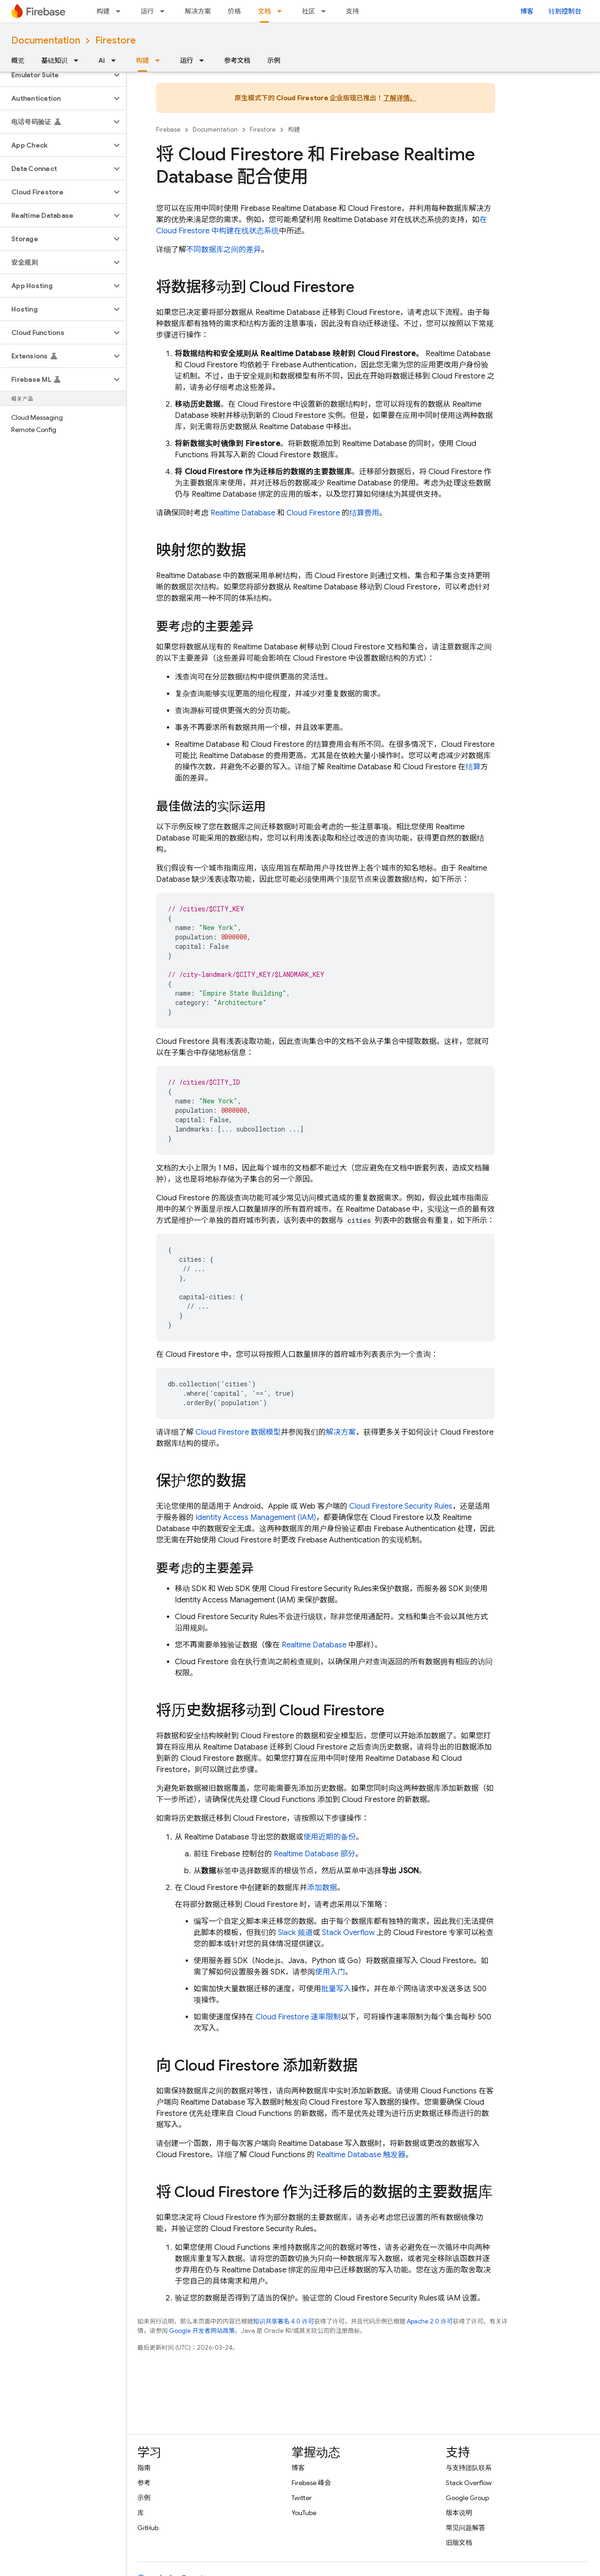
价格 (234, 11)
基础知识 (54, 60)
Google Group (467, 2498)
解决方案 (198, 11)
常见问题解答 (465, 2528)
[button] (55, 75)
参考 (143, 2483)
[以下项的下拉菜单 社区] (326, 11)
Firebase (168, 130)
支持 (352, 11)
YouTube (304, 2513)
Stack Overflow (348, 1932)
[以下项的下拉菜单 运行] (165, 11)
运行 (147, 11)
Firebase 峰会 (311, 2483)
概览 (17, 60)
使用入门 (330, 1972)
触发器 (360, 2154)
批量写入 (336, 1989)
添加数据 (322, 1887)
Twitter (302, 2498)
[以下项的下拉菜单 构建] (121, 11)
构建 (103, 11)
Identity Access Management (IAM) (255, 1517)
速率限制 (298, 2017)
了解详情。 (399, 98)
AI (101, 60)
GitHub (147, 2528)
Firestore (115, 40)
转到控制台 (564, 11)
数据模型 (238, 1432)
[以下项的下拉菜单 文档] (282, 11)
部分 (314, 1854)
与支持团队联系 (469, 2468)
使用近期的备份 (329, 1837)
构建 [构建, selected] (142, 60)
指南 (143, 2468)
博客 (526, 11)
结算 (472, 767)
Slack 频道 (295, 1932)
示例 (273, 60)
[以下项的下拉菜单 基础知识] (79, 60)
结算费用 (364, 513)
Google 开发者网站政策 (202, 2331)
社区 (308, 11)
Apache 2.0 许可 (430, 2321)
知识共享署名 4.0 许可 (283, 2321)
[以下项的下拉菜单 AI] (116, 60)
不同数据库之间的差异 (223, 249)
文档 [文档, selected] (264, 11)
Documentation (45, 40)
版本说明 (459, 2513)
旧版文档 (459, 2543)
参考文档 (237, 60)
